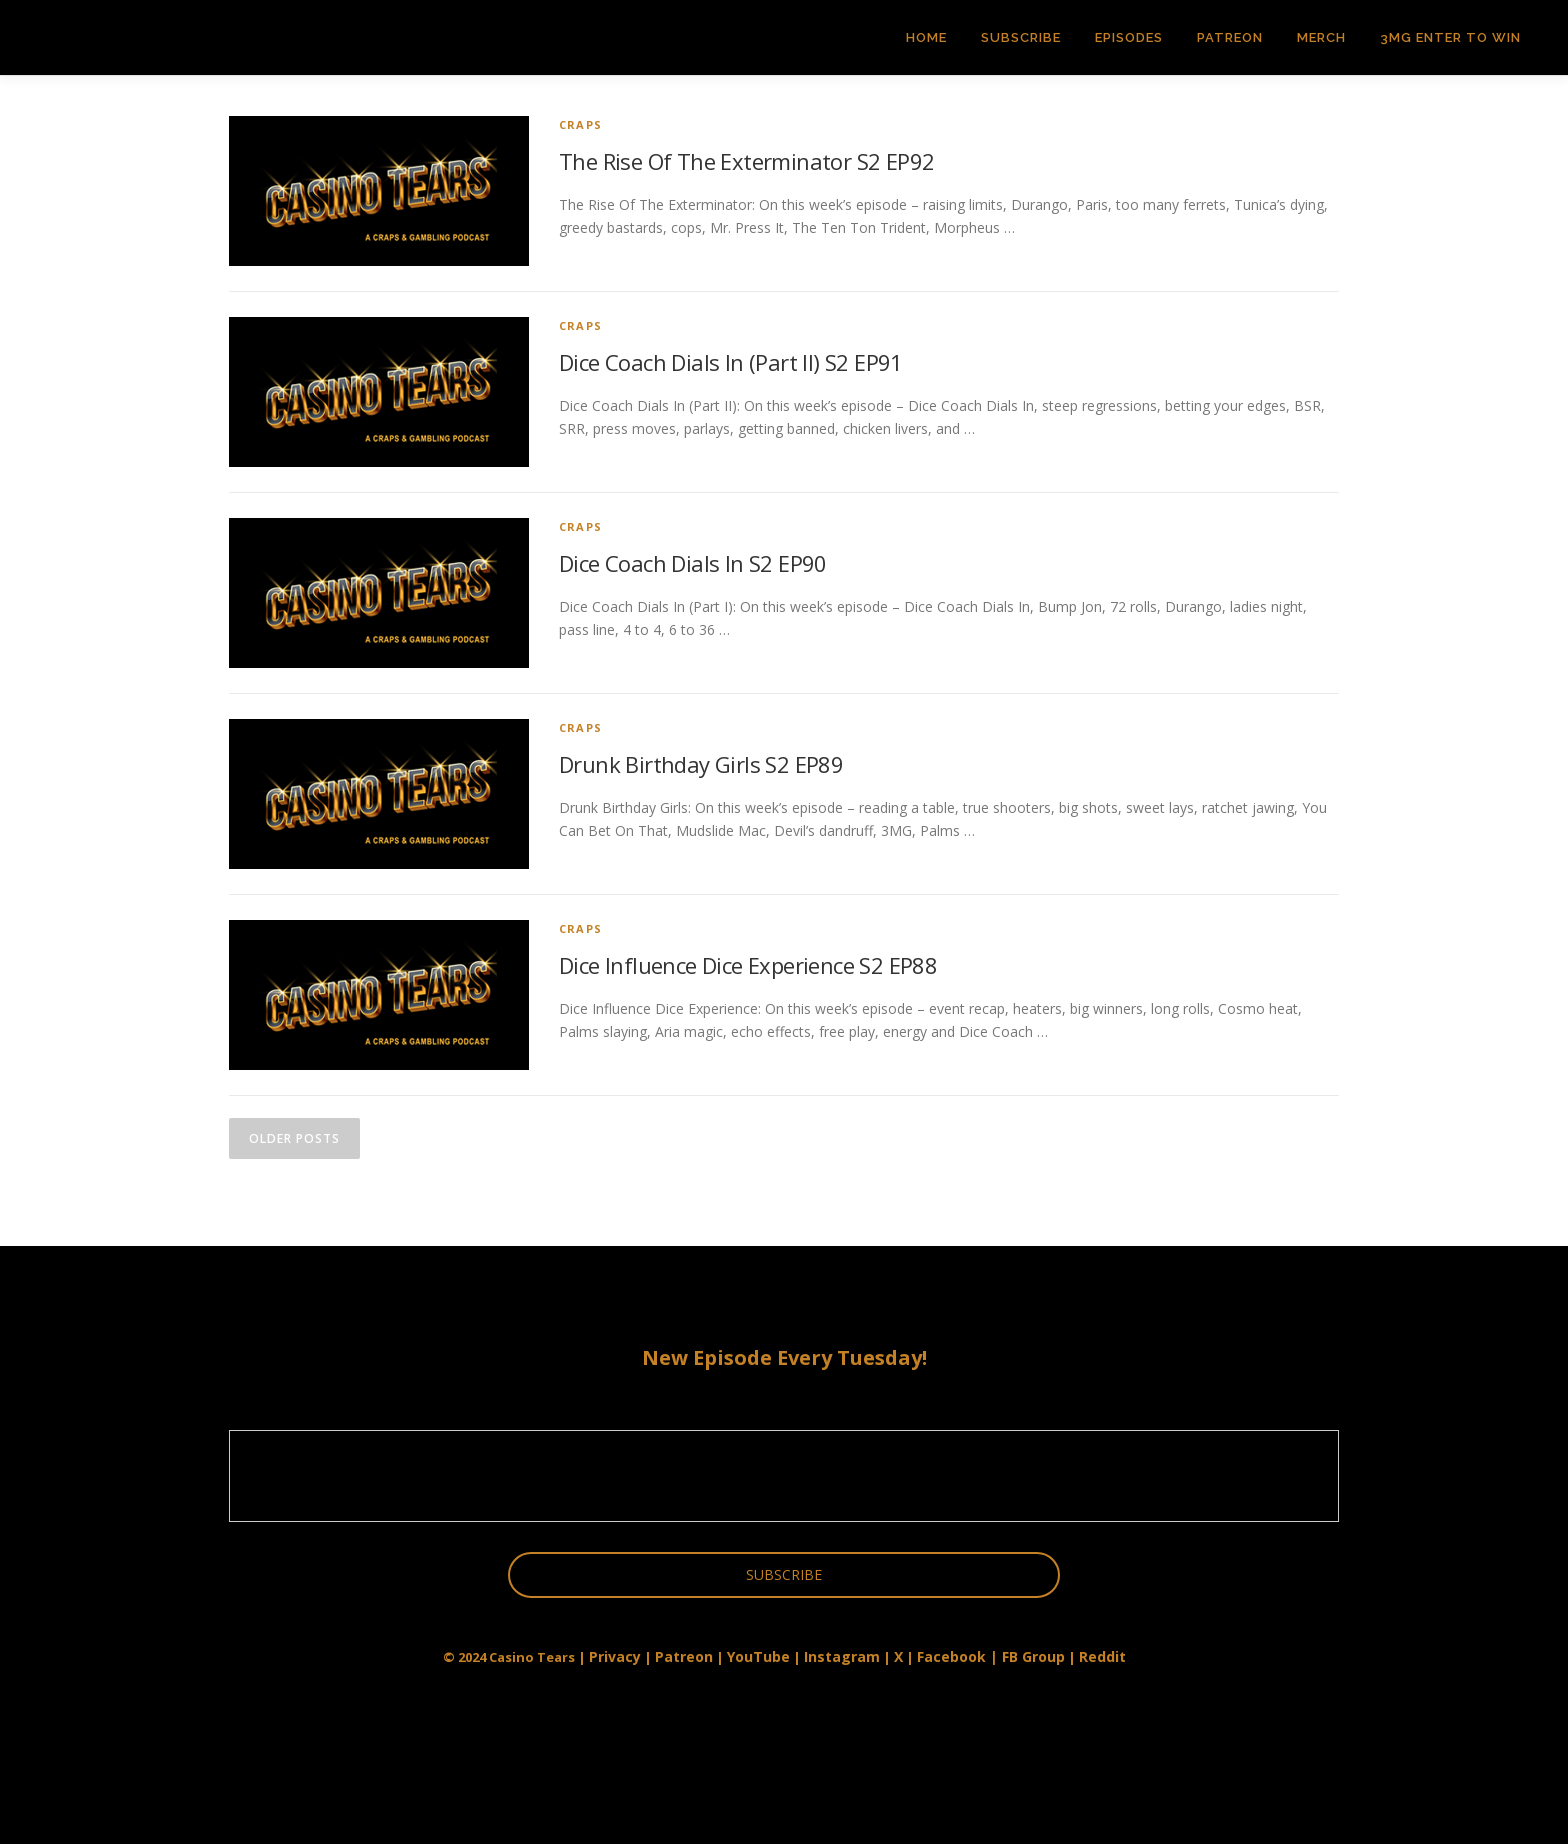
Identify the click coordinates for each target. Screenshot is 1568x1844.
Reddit (1102, 1656)
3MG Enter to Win (1450, 37)
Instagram (842, 1656)
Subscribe (1021, 37)
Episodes (1129, 37)
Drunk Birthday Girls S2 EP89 (701, 764)
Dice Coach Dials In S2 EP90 (693, 563)
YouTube (758, 1656)
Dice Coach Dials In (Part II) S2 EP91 (731, 362)
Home (926, 37)
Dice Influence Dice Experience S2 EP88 (748, 965)
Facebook (951, 1656)
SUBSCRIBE (784, 1574)
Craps (580, 124)
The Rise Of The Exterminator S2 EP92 (746, 161)
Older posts (294, 1138)
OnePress (814, 1796)
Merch (1321, 37)
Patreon (1230, 37)
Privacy (615, 1656)
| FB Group (1025, 1656)
